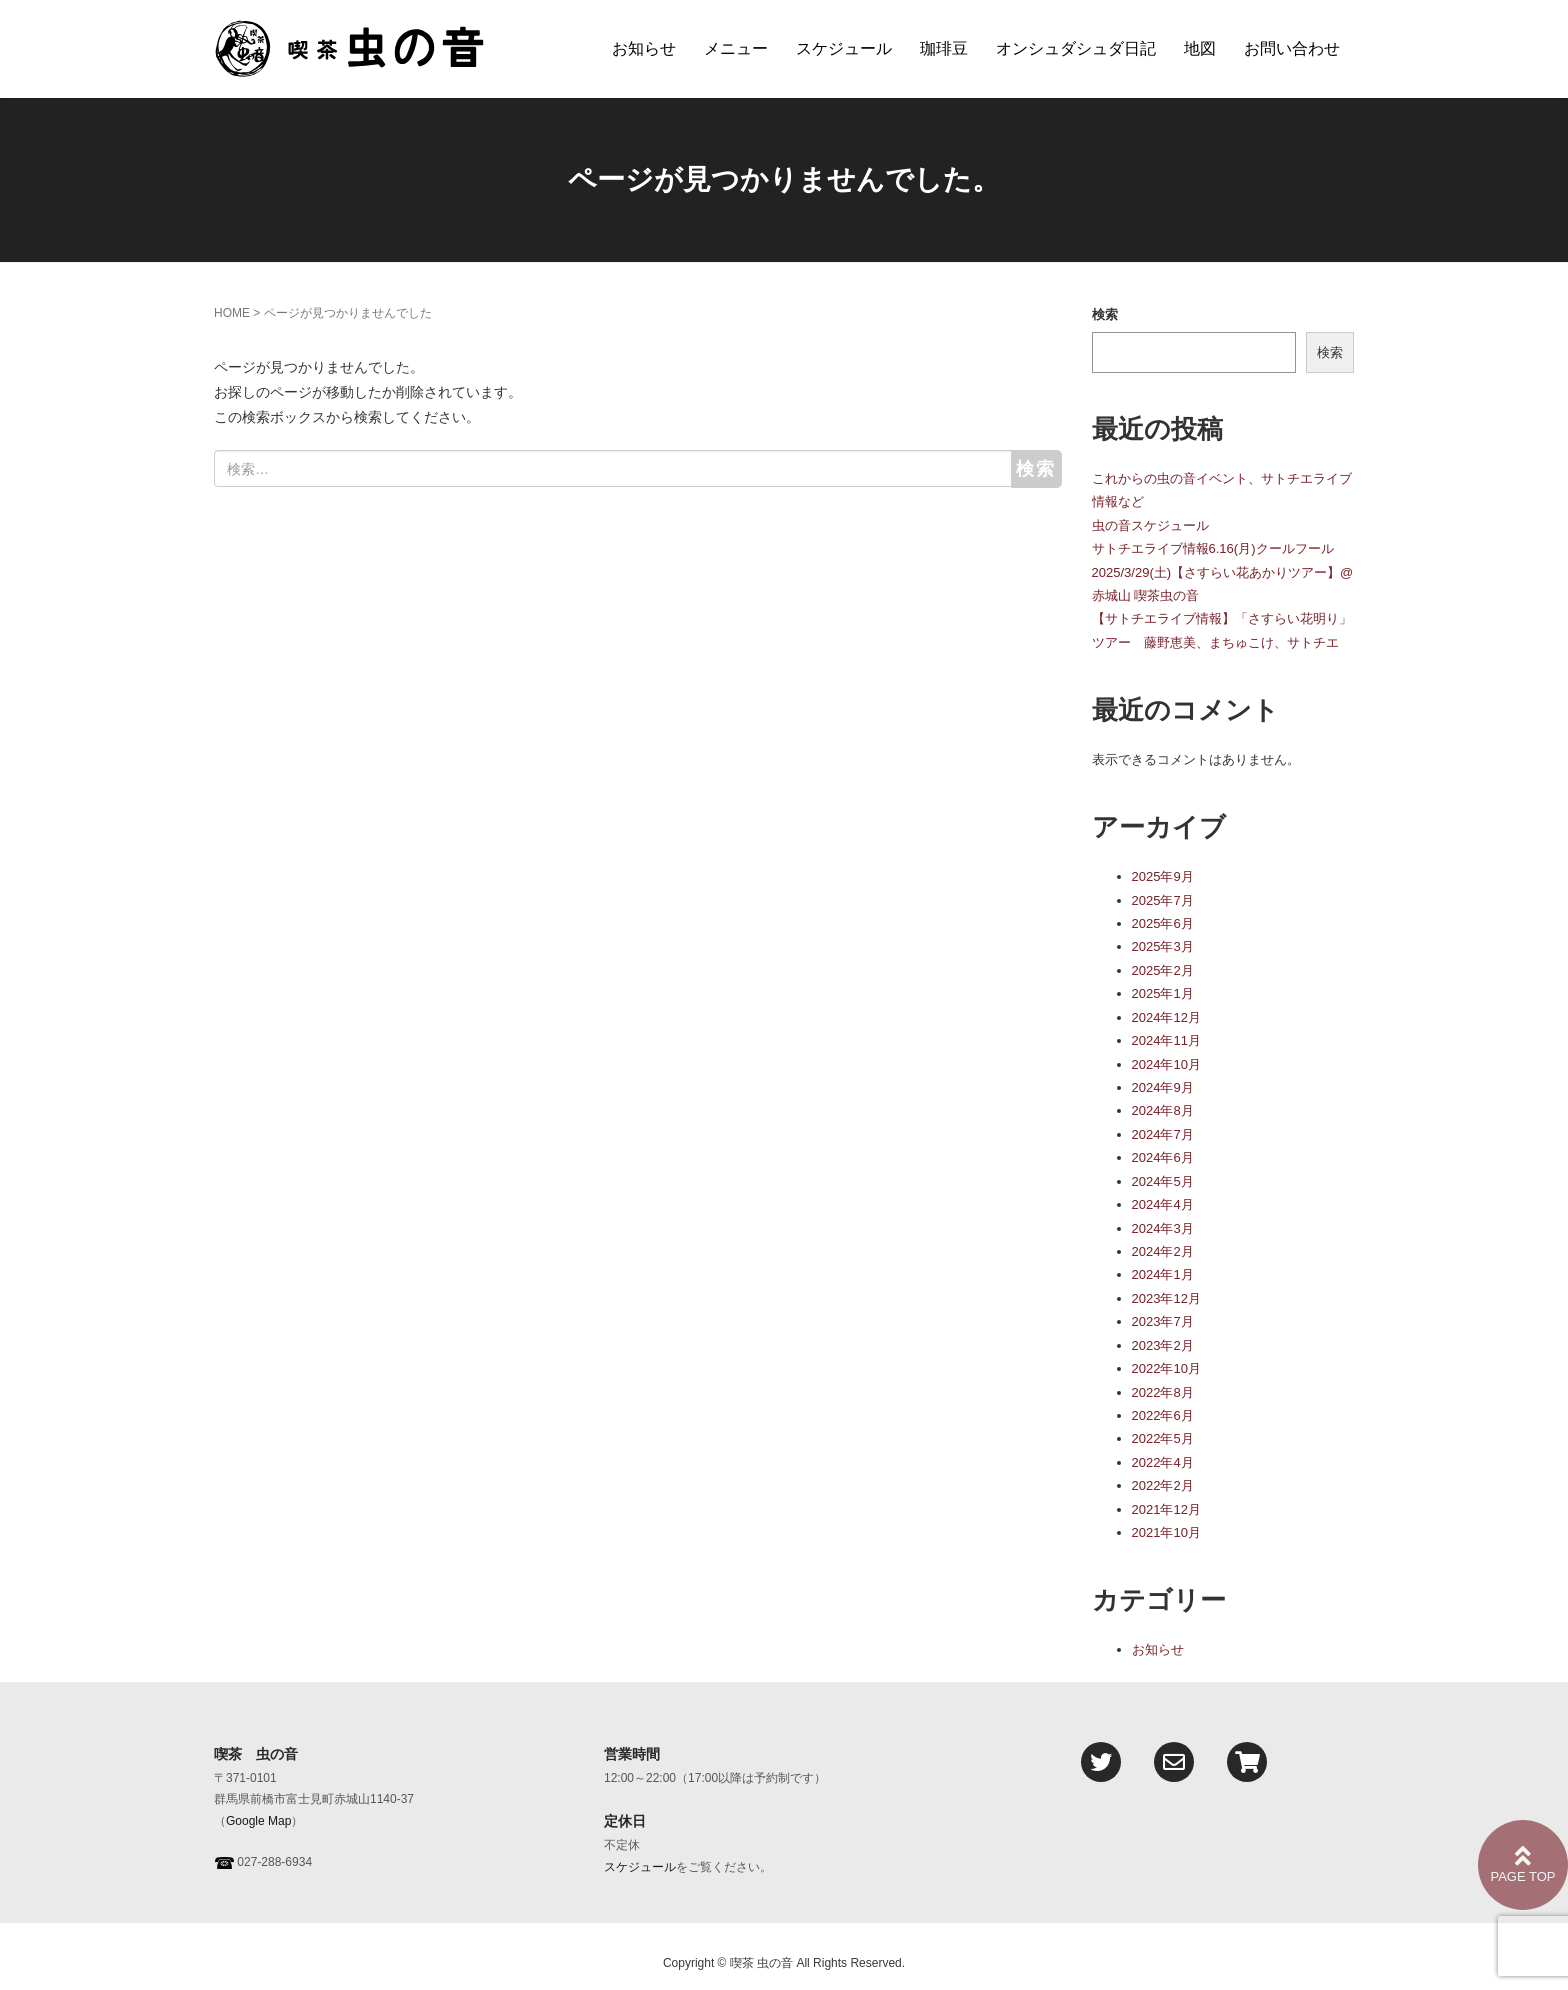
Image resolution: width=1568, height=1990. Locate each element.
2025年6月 (1163, 923)
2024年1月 (1163, 1274)
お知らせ (644, 48)
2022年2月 (1163, 1485)
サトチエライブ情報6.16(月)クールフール (1213, 548)
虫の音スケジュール (1150, 525)
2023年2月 (1163, 1345)
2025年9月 (1163, 876)
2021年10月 (1166, 1532)
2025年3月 (1163, 946)
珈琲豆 (944, 48)
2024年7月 (1163, 1134)
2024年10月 (1166, 1064)
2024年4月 (1163, 1204)
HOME (232, 313)
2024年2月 (1163, 1251)
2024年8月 (1163, 1110)
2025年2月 (1163, 970)
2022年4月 (1163, 1462)
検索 (1105, 314)
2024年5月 (1163, 1181)
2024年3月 (1163, 1228)
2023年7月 (1163, 1321)
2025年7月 (1163, 900)
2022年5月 (1163, 1438)
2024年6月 (1163, 1157)
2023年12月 (1166, 1298)
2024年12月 (1166, 1017)
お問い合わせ (1292, 48)
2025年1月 (1163, 993)
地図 (1200, 48)
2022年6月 (1163, 1415)
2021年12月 (1166, 1509)
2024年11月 (1166, 1040)
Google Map (258, 1821)
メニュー (736, 48)
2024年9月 (1163, 1087)
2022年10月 (1166, 1368)
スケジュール (844, 48)
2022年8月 (1163, 1392)
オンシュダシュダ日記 (1076, 48)
